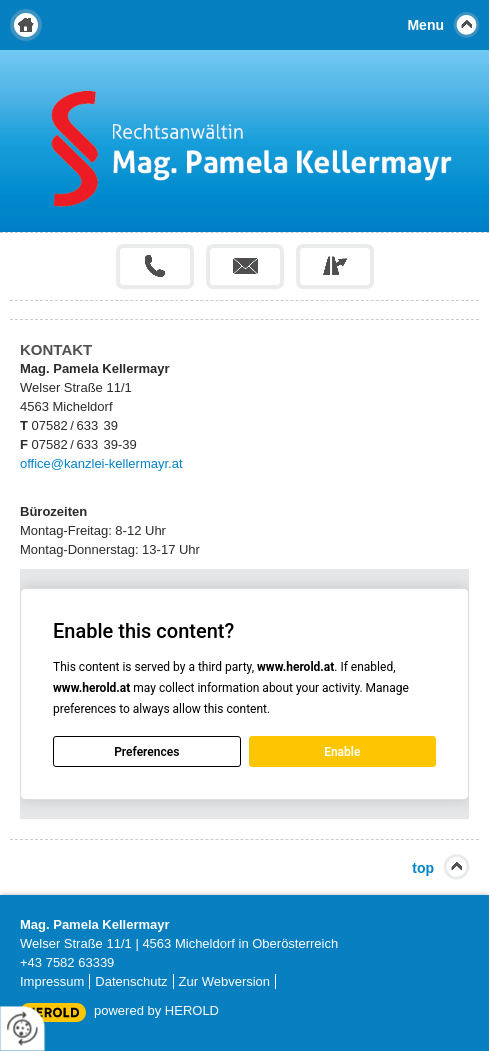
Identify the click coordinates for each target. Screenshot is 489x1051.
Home (26, 25)
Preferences (146, 752)
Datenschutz (131, 981)
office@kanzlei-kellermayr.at (101, 463)
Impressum (52, 981)
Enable (342, 752)
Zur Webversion (225, 981)
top (423, 868)
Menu (425, 25)
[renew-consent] (22, 1028)
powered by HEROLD (156, 1010)
